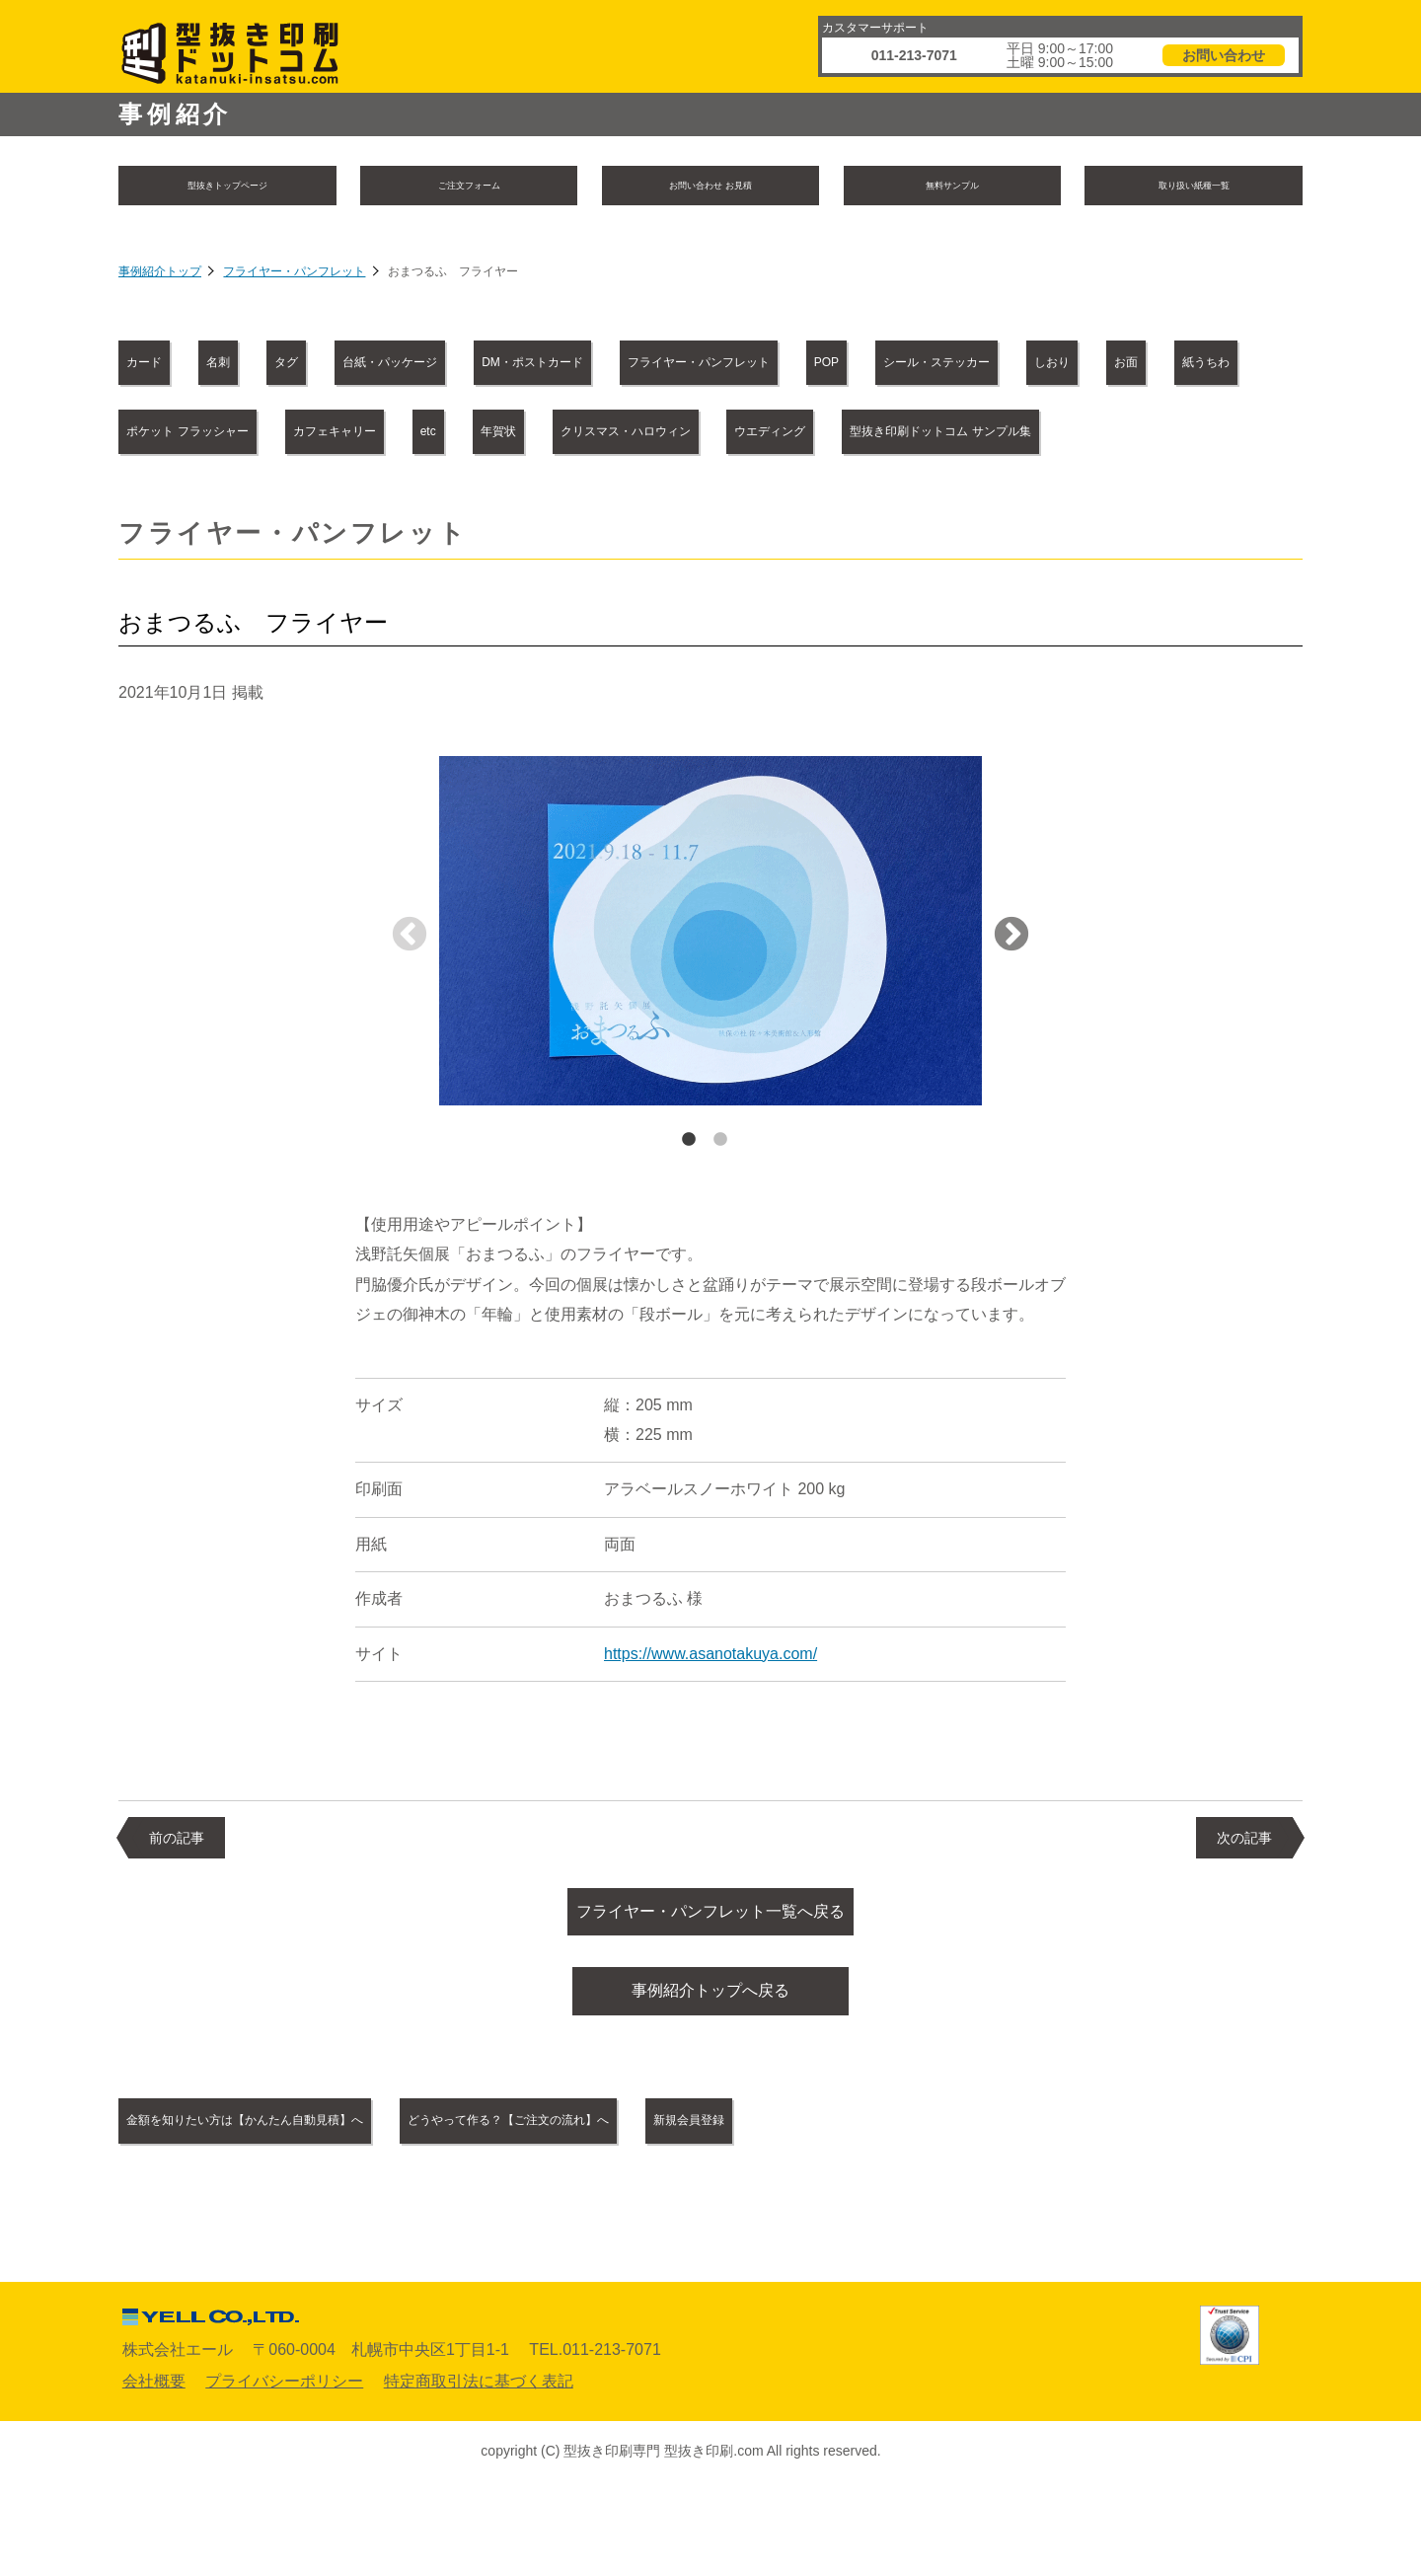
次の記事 (1244, 1909)
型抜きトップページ (227, 187)
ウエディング (562, 502)
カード (165, 365)
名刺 (281, 365)
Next (1011, 1006)
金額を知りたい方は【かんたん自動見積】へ (300, 2207)
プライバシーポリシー (284, 2467)
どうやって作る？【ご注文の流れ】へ (668, 2207)
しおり (384, 434)
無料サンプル (952, 187)
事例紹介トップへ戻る (710, 2074)
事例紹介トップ (159, 276)
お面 (499, 434)
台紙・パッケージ (544, 365)
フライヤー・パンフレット (294, 276)
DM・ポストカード (750, 365)
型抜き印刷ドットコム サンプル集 (806, 502)
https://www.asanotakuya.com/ (710, 1724)
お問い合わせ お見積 (710, 187)
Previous (409, 1006)
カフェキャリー (1024, 434)
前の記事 (176, 1909)
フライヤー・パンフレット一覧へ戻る (710, 1986)
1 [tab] (689, 1211)
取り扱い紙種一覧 (1194, 187)
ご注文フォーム (468, 187)
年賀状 (165, 502)
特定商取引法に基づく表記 (478, 2467)
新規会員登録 (925, 2207)
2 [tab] (720, 1211)
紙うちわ (622, 434)
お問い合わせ (1223, 55)
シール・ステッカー (213, 434)
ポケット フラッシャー (811, 434)
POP (1176, 365)
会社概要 (154, 2467)
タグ (389, 365)
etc (1165, 434)
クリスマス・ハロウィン (352, 502)
